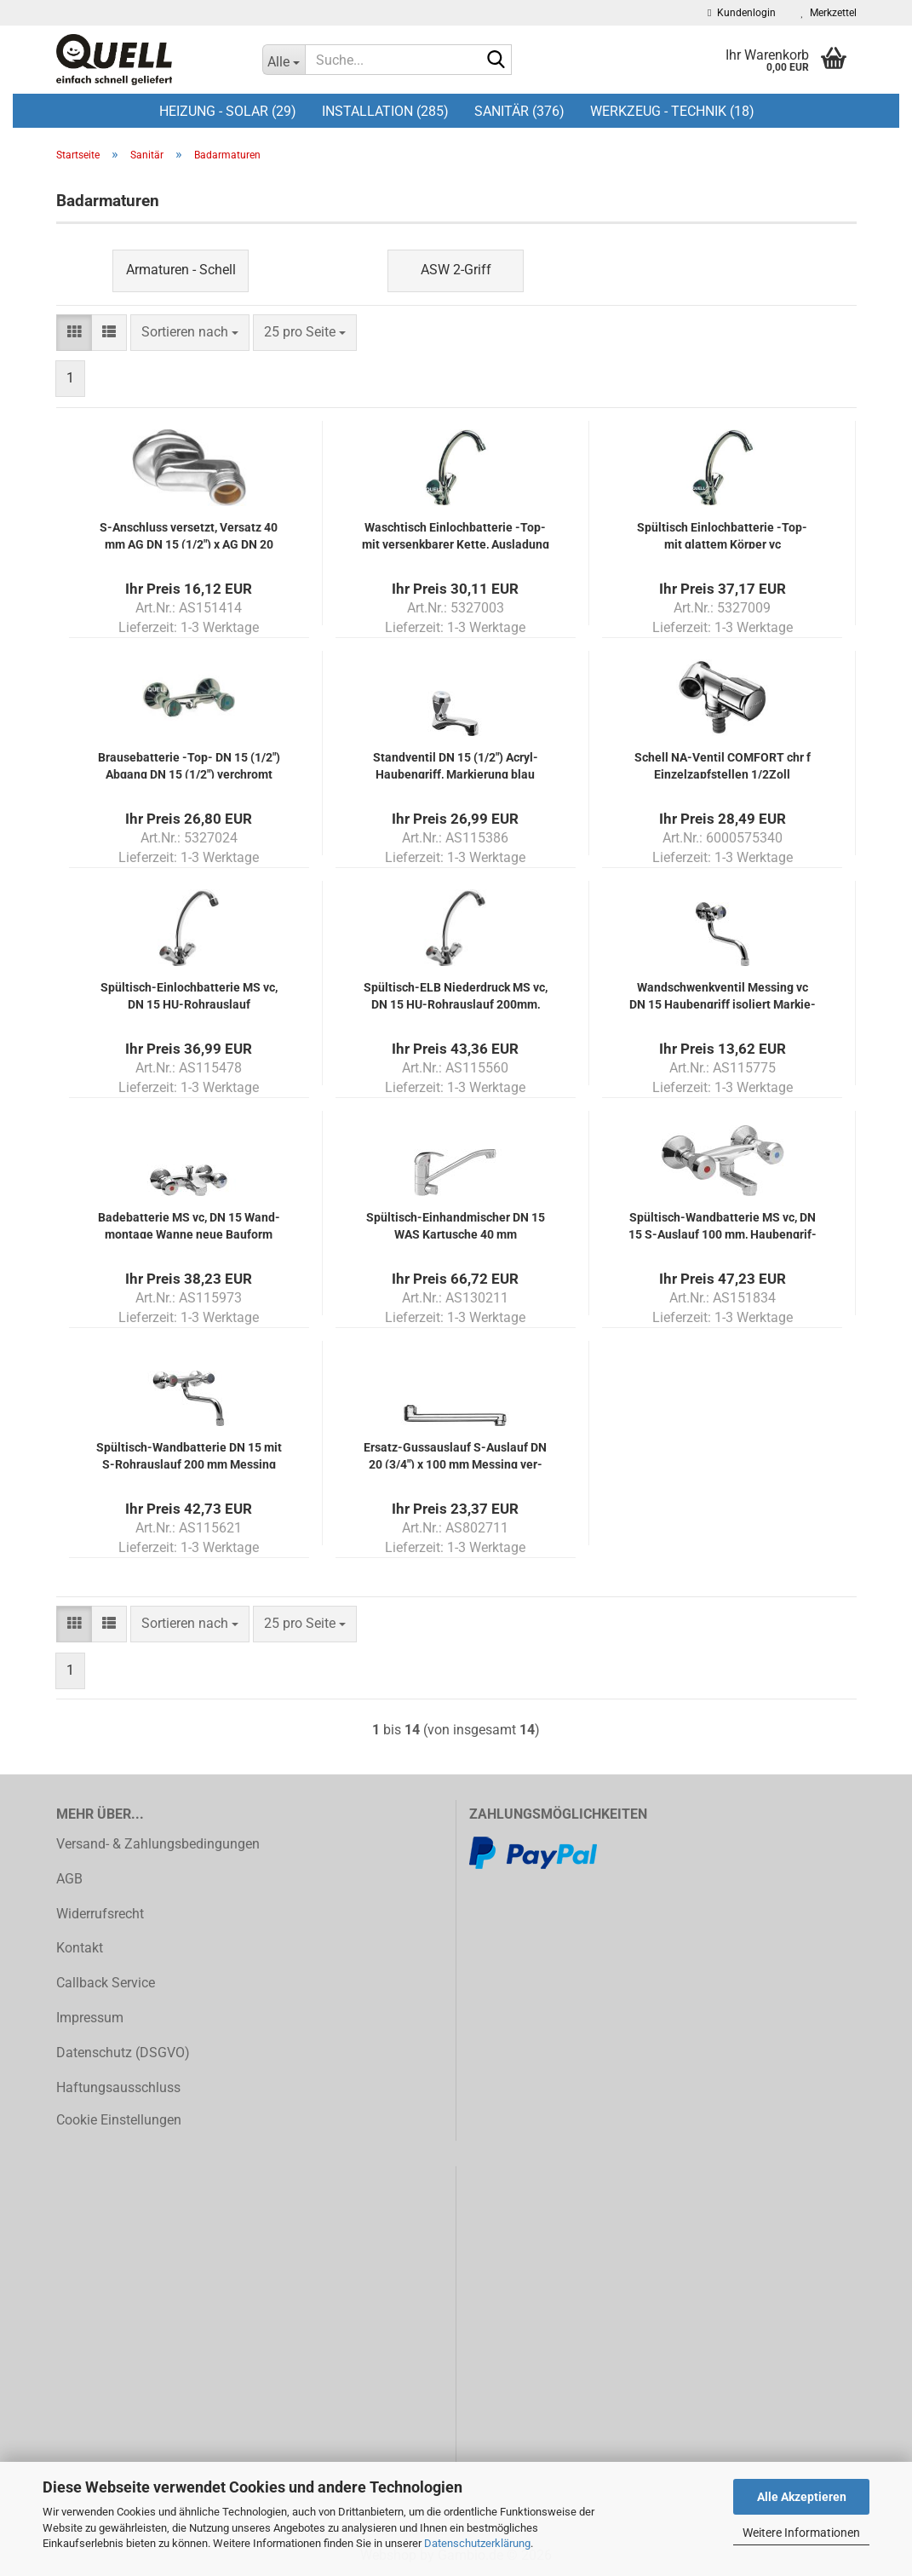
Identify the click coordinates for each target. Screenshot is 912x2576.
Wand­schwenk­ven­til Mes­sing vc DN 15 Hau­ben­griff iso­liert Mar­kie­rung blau (722, 994)
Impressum (89, 2018)
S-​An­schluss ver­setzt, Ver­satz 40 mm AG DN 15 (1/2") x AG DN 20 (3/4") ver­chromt (189, 534)
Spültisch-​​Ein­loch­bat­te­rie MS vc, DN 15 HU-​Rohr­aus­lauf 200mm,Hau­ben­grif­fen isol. (189, 994)
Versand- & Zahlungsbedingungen (158, 1844)
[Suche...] (283, 59)
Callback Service (105, 1983)
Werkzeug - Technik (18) (672, 111)
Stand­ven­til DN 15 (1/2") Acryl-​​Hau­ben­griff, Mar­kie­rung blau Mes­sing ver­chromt (455, 764)
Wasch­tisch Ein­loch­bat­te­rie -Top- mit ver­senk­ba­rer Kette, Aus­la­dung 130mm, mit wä (455, 534)
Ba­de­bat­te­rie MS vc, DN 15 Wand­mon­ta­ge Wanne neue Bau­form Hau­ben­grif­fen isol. (189, 1224)
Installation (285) (385, 111)
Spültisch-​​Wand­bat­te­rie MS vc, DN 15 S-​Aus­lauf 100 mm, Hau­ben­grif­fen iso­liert (722, 1224)
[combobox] (190, 332)
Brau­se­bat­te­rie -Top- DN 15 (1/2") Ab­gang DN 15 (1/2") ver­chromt (189, 764)
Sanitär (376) (519, 111)
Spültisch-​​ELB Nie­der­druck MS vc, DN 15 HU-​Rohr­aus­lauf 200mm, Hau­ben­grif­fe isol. (456, 994)
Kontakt (79, 1948)
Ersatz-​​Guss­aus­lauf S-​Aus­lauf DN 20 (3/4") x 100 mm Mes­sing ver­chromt (455, 1454)
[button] (74, 332)
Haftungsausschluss (118, 2087)
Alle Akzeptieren (801, 2497)
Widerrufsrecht (100, 1914)
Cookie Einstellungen (118, 2120)
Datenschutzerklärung (477, 2543)
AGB (69, 1879)
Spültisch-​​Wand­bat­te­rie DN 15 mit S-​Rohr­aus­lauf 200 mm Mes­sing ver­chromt (189, 1454)
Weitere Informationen (801, 2532)
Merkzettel (829, 13)
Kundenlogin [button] (741, 13)
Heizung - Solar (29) (227, 111)
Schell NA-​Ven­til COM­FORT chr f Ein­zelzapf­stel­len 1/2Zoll (722, 764)
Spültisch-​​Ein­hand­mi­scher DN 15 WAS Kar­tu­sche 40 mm (455, 1224)
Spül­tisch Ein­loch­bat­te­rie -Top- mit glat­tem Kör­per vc (722, 534)
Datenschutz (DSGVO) (123, 2052)
